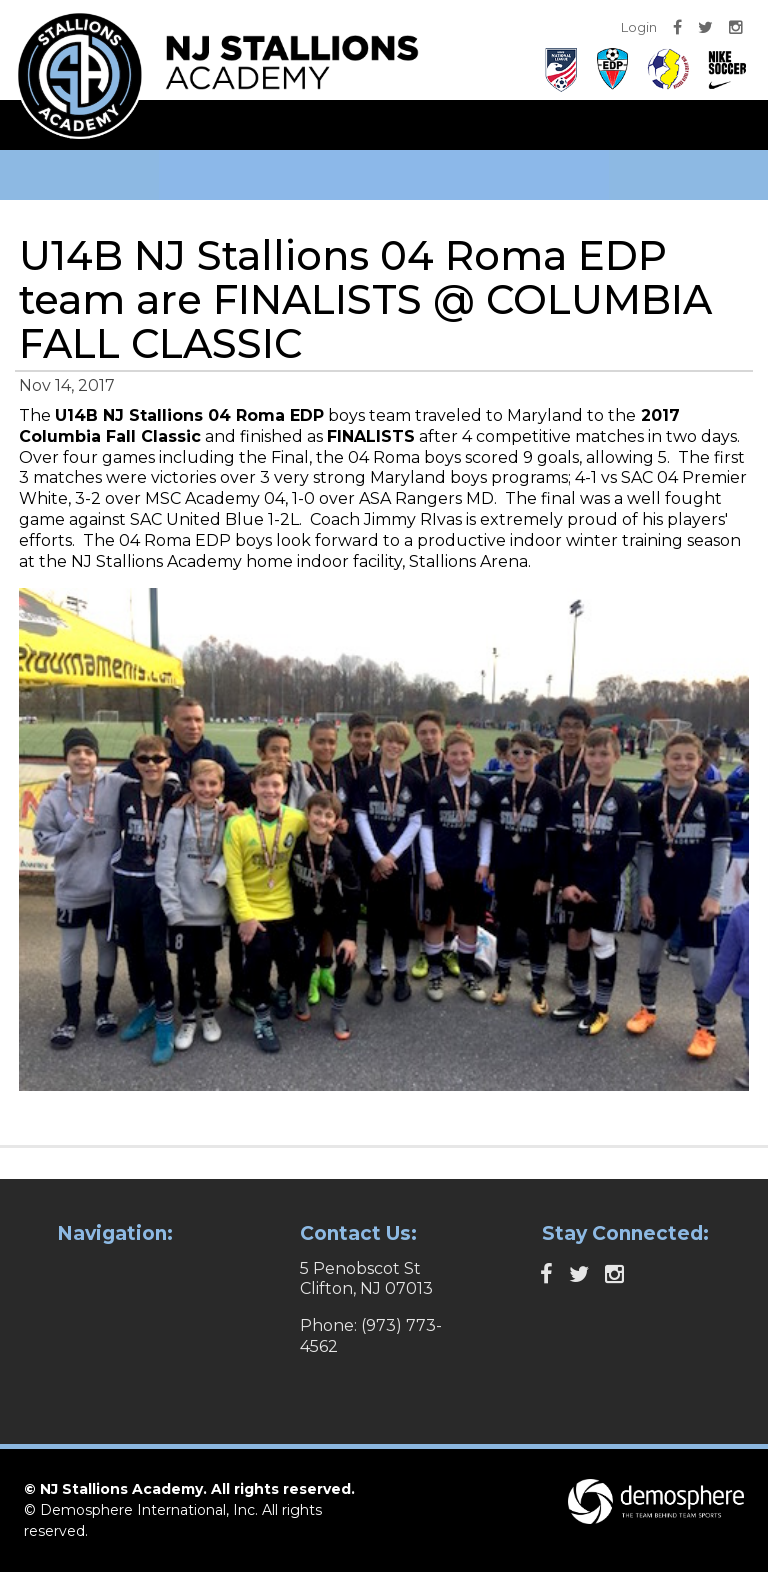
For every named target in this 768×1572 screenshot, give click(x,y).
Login (639, 27)
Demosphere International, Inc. (149, 1510)
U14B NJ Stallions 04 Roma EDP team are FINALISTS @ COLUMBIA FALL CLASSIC (365, 299)
